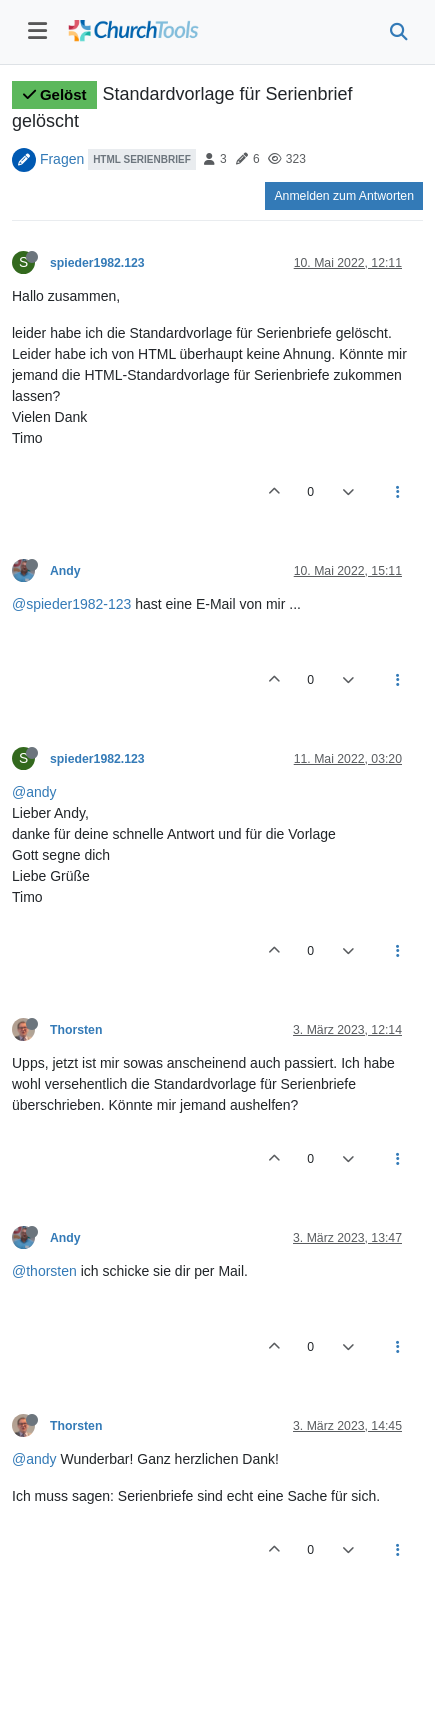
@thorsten (44, 1271)
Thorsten (76, 1030)
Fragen (62, 158)
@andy (34, 792)
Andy (65, 571)
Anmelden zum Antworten (344, 196)
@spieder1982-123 (71, 604)
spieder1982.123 (97, 263)
